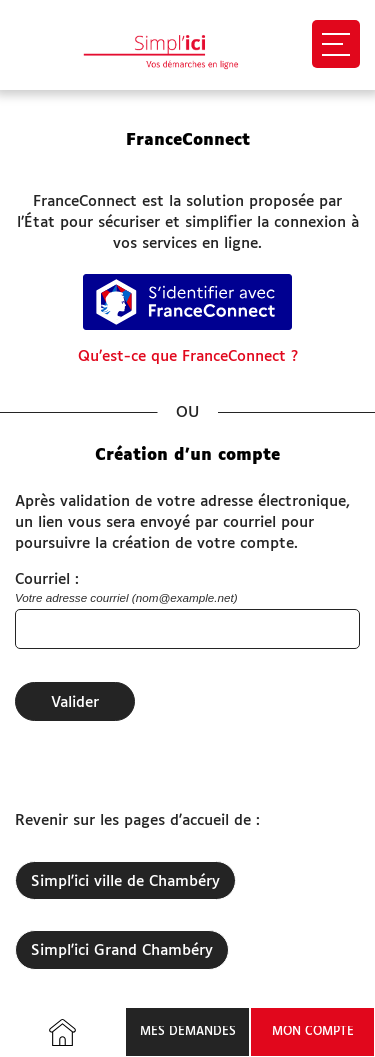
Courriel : (47, 579)
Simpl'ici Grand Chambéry (122, 950)
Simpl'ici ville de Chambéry (125, 881)
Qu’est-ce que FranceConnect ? (188, 356)
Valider (75, 702)
